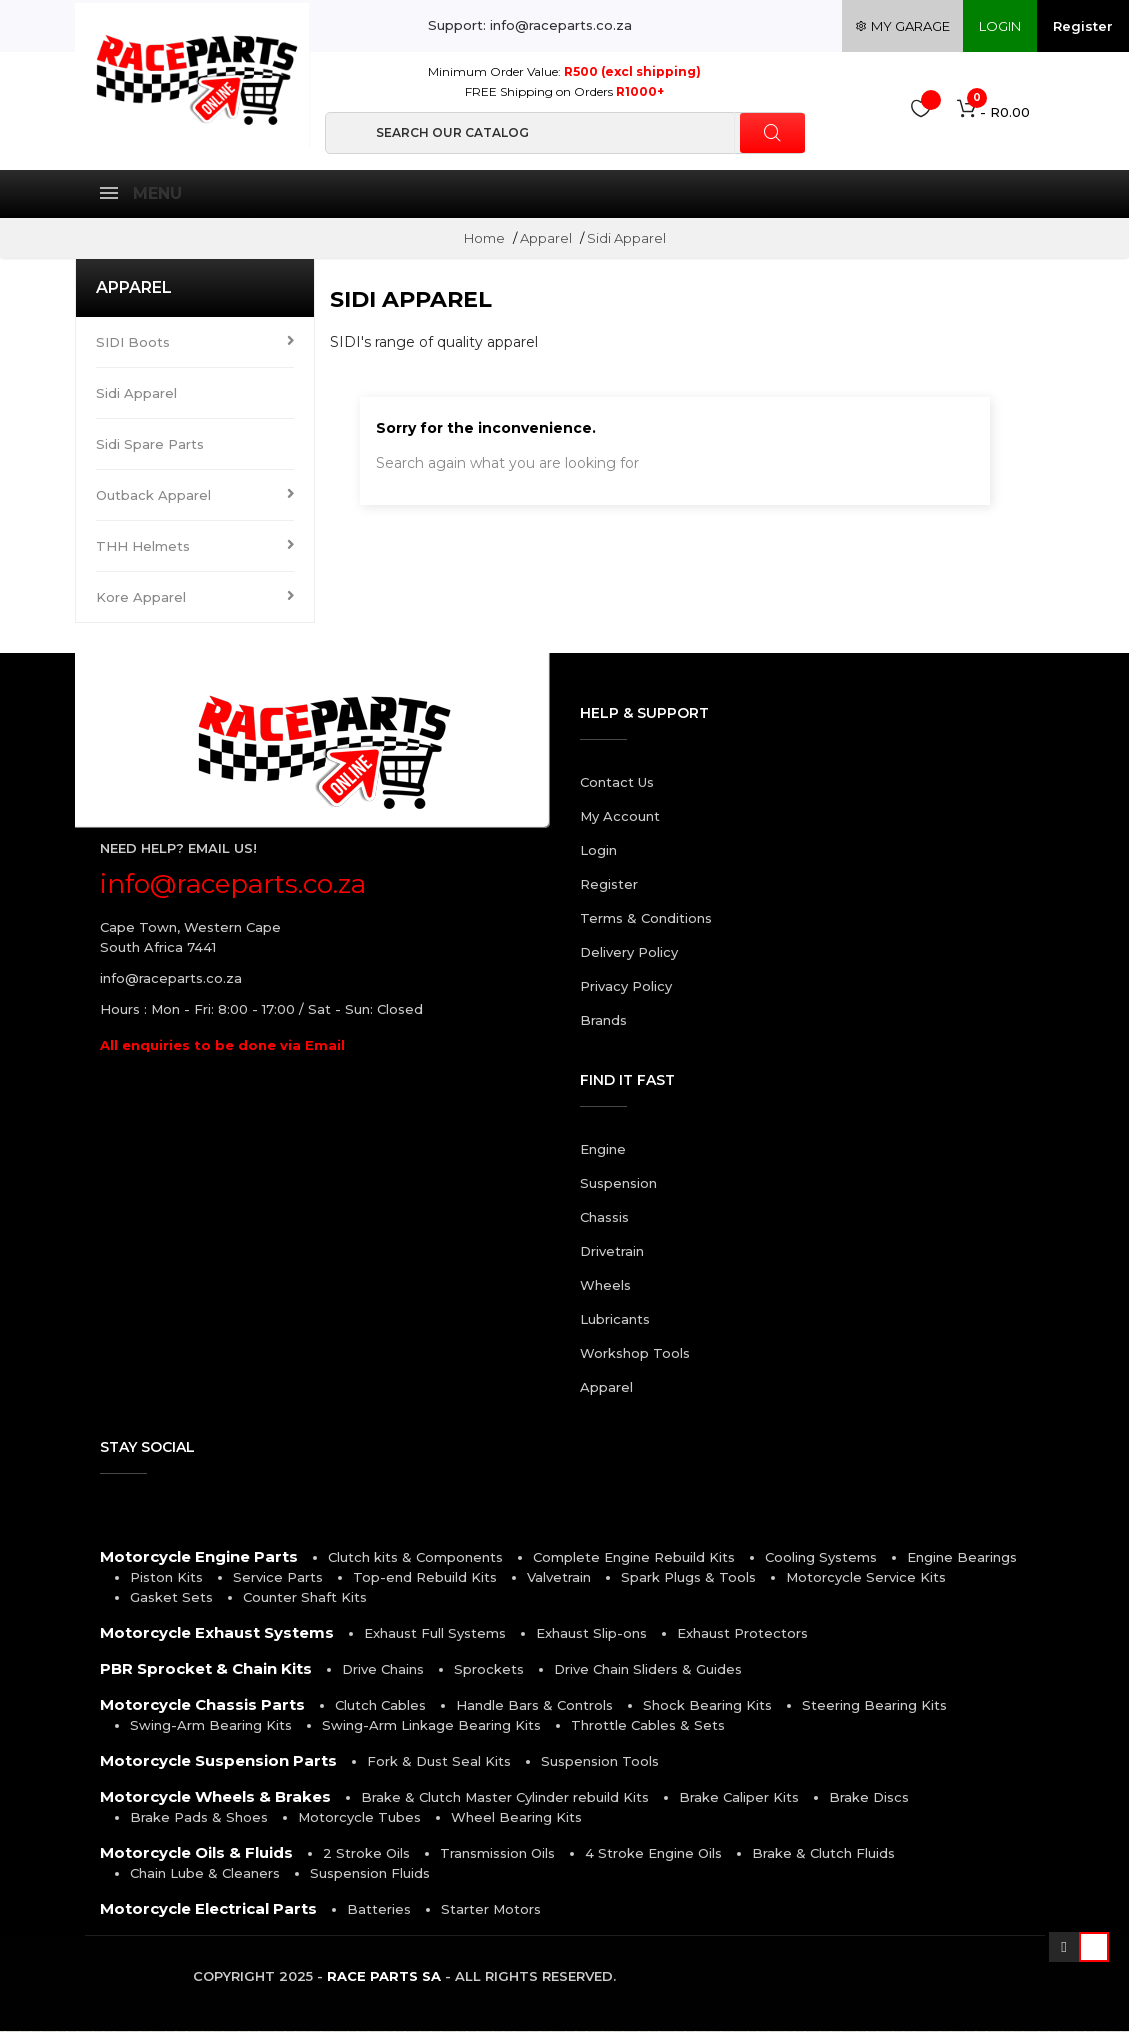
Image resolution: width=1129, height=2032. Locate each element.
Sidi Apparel (136, 394)
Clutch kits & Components (415, 1558)
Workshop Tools (635, 1354)
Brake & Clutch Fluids (823, 1854)
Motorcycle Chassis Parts (202, 1705)
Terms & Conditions (646, 919)
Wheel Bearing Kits (516, 1818)
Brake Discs (869, 1798)
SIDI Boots (133, 343)
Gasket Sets (171, 1598)
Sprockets (489, 1670)
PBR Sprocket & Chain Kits (206, 1669)
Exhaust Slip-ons (591, 1634)
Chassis (604, 1218)
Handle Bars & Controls (534, 1706)
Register (1083, 26)
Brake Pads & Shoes (199, 1818)
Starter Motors (491, 1910)
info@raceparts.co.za (171, 979)
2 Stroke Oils (366, 1854)
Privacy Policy (626, 987)
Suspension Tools (600, 1762)
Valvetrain (559, 1578)
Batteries (379, 1910)
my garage (902, 26)
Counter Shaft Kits (305, 1598)
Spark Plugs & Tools (688, 1578)
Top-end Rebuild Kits (425, 1578)
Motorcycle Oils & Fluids (196, 1853)
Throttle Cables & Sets (648, 1726)
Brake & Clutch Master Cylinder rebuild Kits (505, 1798)
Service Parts (278, 1578)
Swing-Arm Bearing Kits (211, 1726)
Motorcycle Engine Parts (199, 1557)
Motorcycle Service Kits (866, 1578)
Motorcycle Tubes (359, 1818)
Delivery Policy (629, 953)
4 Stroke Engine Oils (653, 1854)
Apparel (134, 288)
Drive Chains (383, 1670)
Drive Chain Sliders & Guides (648, 1670)
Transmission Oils (497, 1854)
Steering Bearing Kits (874, 1706)
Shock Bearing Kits (707, 1706)
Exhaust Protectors (742, 1634)
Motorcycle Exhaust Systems (217, 1633)
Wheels (605, 1286)
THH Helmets (143, 547)
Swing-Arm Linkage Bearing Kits (431, 1726)
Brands (603, 1021)
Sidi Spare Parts (150, 445)
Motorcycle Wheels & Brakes (215, 1797)
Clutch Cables (380, 1706)
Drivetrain (612, 1252)
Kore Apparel (141, 598)
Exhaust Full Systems (435, 1634)
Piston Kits (166, 1578)
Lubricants (615, 1320)
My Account (620, 817)
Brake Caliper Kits (739, 1798)
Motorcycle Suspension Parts (218, 1761)
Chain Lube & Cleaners (205, 1874)
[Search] (565, 133)
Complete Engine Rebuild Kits (634, 1558)
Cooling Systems (821, 1558)
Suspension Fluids (370, 1874)
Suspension (618, 1184)
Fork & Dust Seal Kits (439, 1762)
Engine (603, 1150)
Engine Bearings (962, 1558)
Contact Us (617, 783)
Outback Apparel (153, 496)
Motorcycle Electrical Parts (208, 1909)
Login (598, 851)
